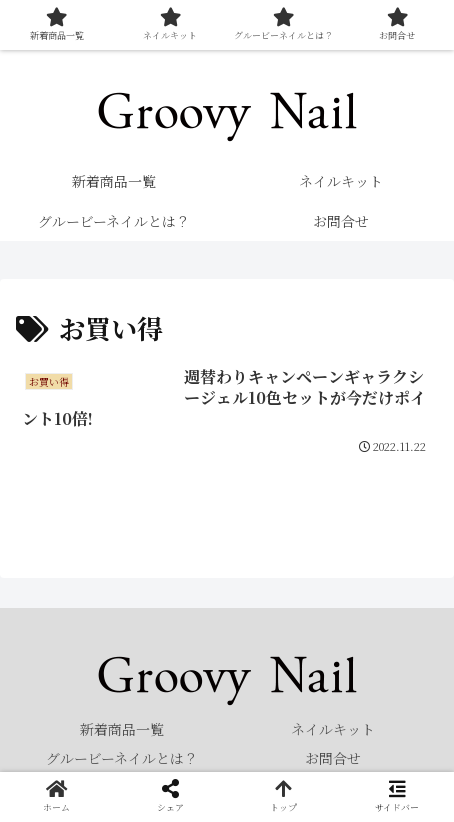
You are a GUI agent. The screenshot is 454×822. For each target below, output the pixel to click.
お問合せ (333, 758)
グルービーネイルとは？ (122, 758)
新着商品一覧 (122, 729)
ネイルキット (333, 729)
